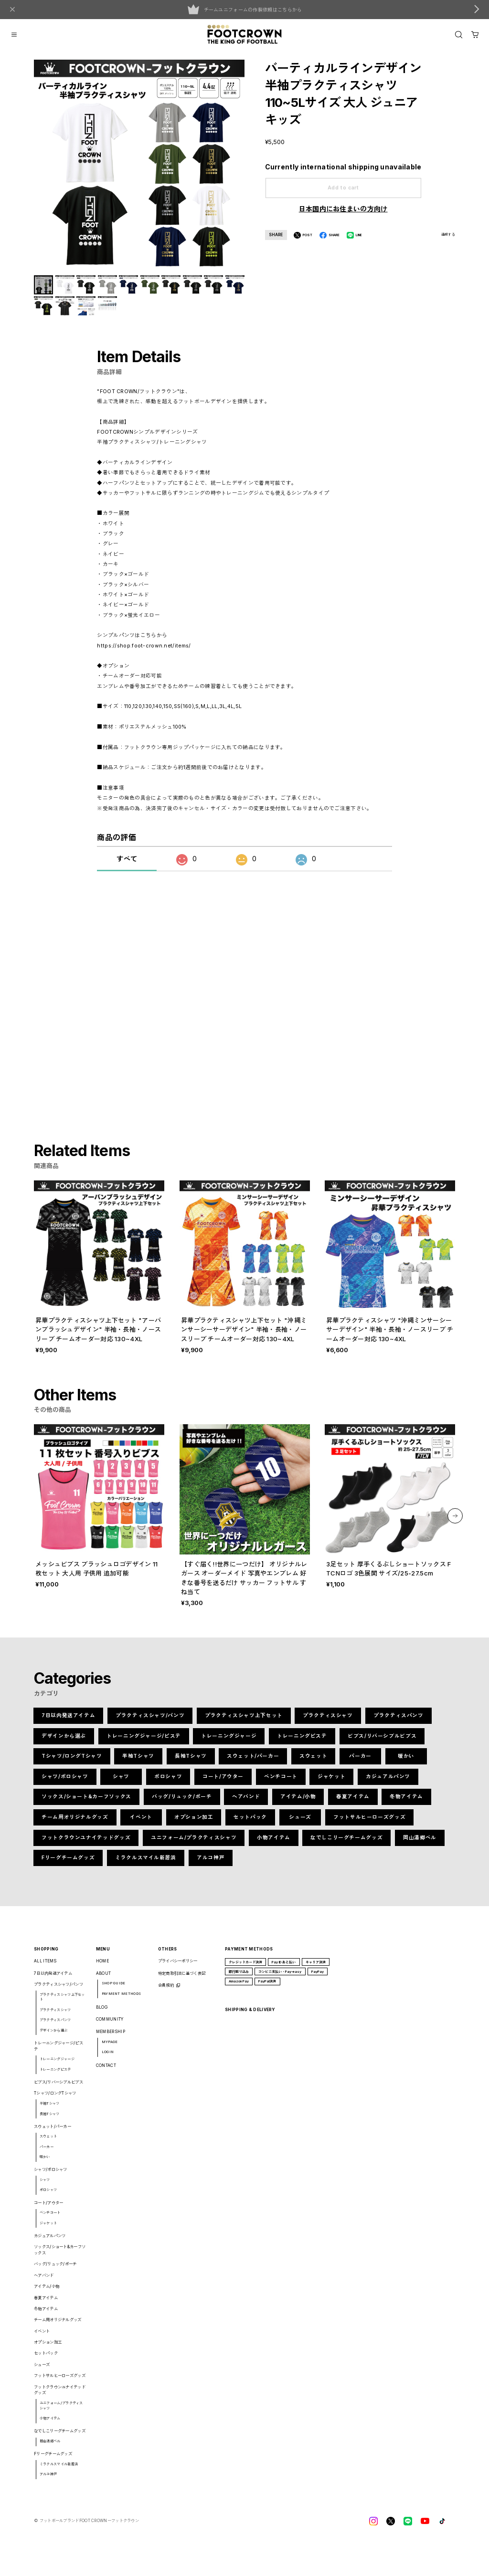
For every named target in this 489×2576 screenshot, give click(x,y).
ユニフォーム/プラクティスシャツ (193, 1844)
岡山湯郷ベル (419, 1844)
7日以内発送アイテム (68, 1723)
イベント (141, 1824)
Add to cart (343, 188)
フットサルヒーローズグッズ (369, 1824)
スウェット (313, 1763)
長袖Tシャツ (191, 1763)
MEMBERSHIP (110, 2038)
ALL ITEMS (45, 1968)
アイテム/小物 (298, 1804)
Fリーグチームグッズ (68, 1865)
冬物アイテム (406, 1804)
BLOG (101, 2014)
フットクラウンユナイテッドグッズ (86, 1844)
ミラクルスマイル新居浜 (145, 1865)
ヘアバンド (246, 1804)
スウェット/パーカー (253, 1763)
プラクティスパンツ (398, 1723)
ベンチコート (281, 1784)
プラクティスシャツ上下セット (244, 1723)
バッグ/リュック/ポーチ (181, 1804)
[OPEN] (459, 35)
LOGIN (108, 2059)
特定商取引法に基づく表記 (182, 1980)
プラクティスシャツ (328, 1723)
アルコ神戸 (210, 1865)
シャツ (121, 1784)
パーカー (360, 1763)
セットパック (250, 1824)
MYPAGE (110, 2049)
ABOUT (103, 1980)
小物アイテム (273, 1844)
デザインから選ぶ (64, 1743)
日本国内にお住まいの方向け (343, 209)
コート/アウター (223, 1784)
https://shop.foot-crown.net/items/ (144, 652)
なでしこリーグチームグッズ (346, 1844)
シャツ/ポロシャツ (65, 1784)
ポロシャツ (168, 1784)
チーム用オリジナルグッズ (75, 1824)
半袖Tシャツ (138, 1763)
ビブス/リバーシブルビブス (382, 1743)
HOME (102, 1968)
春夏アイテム (353, 1804)
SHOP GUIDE (114, 1990)
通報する (448, 234)
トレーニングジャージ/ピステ (143, 1743)
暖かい (406, 1763)
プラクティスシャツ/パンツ (150, 1723)
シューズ (300, 1824)
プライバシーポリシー (178, 1968)
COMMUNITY (110, 2026)
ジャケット (331, 1784)
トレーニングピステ (302, 1743)
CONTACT (106, 2072)
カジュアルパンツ (388, 1784)
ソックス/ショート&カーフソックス (86, 1804)
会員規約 (166, 1992)
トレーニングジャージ (228, 1743)
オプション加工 (193, 1824)
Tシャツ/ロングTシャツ (72, 1763)
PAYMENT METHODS (121, 2001)
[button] (455, 1523)
